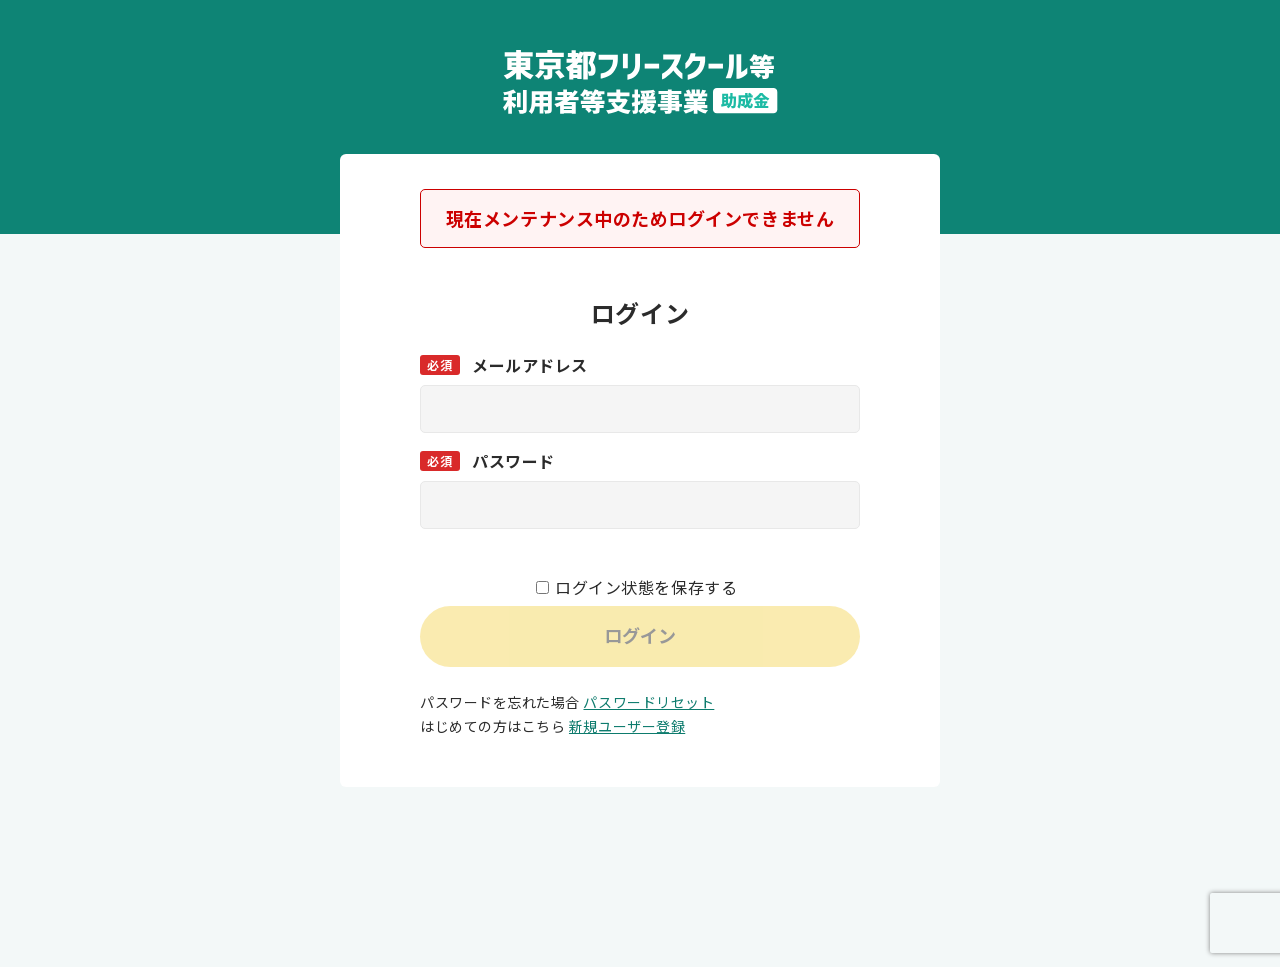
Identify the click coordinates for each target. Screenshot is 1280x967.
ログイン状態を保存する (646, 587)
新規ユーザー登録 (627, 726)
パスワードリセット (648, 702)
